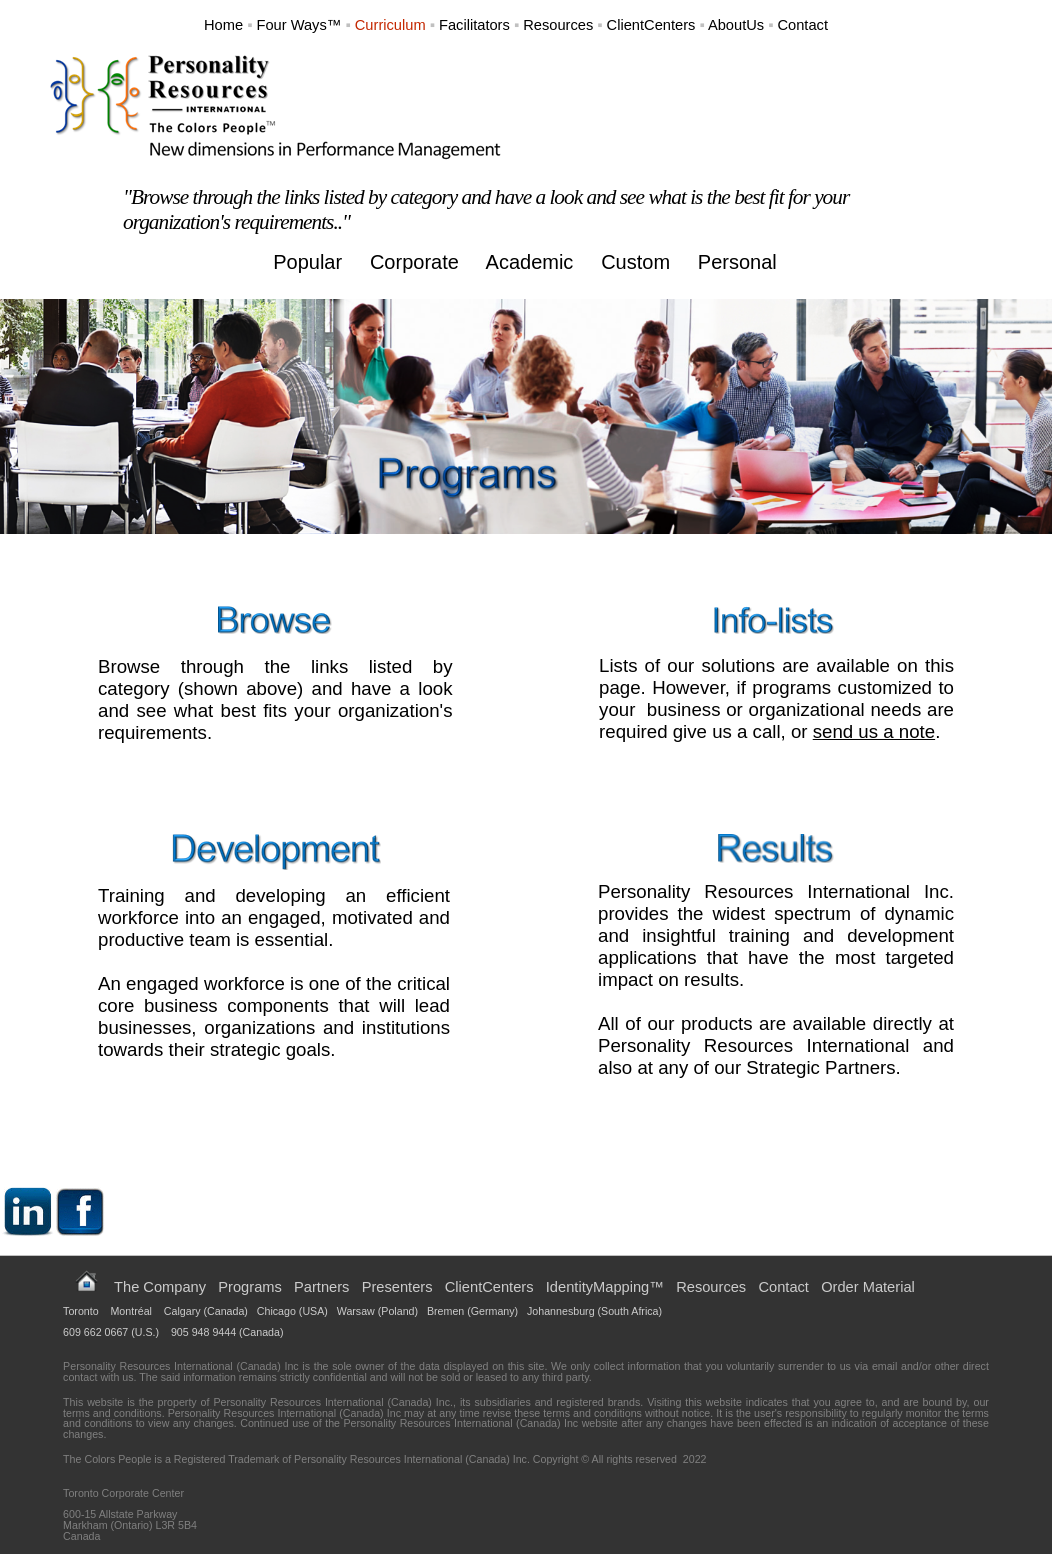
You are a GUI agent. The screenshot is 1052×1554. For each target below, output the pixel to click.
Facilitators (474, 25)
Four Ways (291, 25)
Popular (307, 262)
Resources (558, 25)
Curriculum (390, 25)
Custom (635, 262)
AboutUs (736, 25)
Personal (737, 262)
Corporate (414, 262)
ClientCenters (651, 25)
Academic (530, 262)
